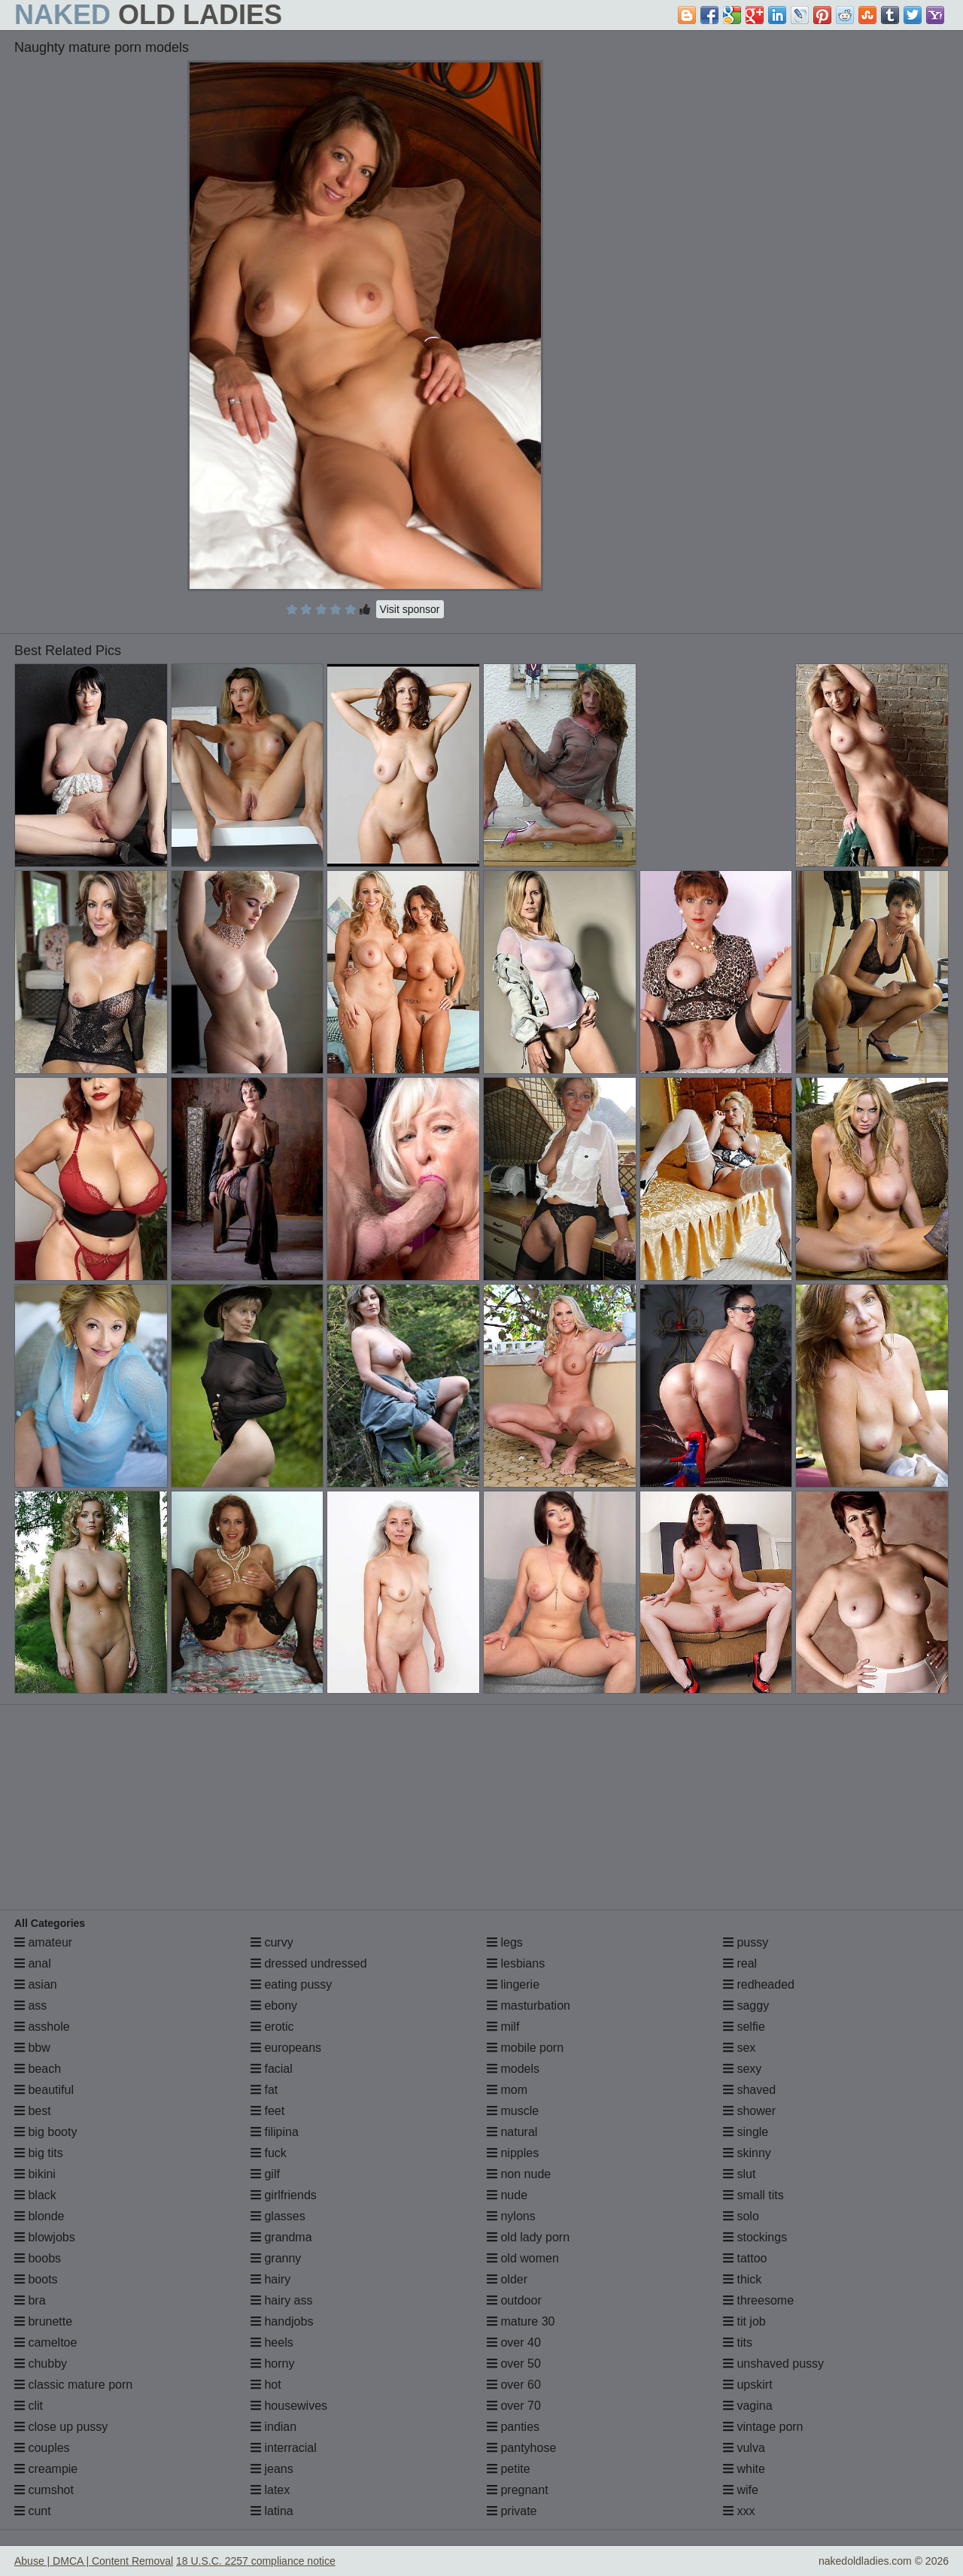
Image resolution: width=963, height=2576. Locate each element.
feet (267, 2110)
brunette (43, 2321)
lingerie (513, 1984)
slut (739, 2174)
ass (30, 2005)
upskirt (748, 2384)
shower (749, 2110)
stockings (755, 2237)
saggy (746, 2005)
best (32, 2110)
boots (36, 2279)
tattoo (745, 2258)
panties (513, 2426)
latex (270, 2489)
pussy (745, 1942)
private (511, 2511)
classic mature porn (73, 2384)
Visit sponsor (410, 609)
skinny (747, 2153)
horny (272, 2363)
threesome (758, 2300)
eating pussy (291, 1984)
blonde (39, 2216)
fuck (269, 2153)
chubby (40, 2363)
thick (742, 2279)
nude (507, 2195)
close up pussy (61, 2426)
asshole (42, 2026)
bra (30, 2300)
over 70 (514, 2405)
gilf (265, 2174)
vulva (744, 2447)
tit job (744, 2321)
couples (42, 2447)
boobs (37, 2258)
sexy (742, 2068)
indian (273, 2426)
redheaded (758, 1984)
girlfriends (284, 2195)
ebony (274, 2005)
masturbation (528, 2005)
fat (264, 2089)
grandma (281, 2237)
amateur (43, 1942)
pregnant (517, 2489)
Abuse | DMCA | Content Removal (93, 2561)
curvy (272, 1942)
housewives (289, 2405)
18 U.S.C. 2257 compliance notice (256, 2561)
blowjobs (44, 2237)
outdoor (514, 2300)
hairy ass (281, 2300)
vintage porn (763, 2426)
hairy (270, 2279)
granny (276, 2258)
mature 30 (520, 2321)
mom (507, 2089)
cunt (32, 2511)
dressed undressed (309, 1963)
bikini (35, 2174)
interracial (284, 2447)
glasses (278, 2216)
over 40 (514, 2342)
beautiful (44, 2089)
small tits (753, 2195)
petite (508, 2468)
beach (37, 2068)
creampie (45, 2468)
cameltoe (45, 2342)
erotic (272, 2026)
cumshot (44, 2489)
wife (740, 2489)
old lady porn (528, 2237)
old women (523, 2258)
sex (739, 2047)
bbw (32, 2047)
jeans (272, 2468)
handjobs (282, 2321)
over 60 (514, 2384)
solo (741, 2216)
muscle (513, 2110)
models (513, 2068)
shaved (749, 2089)
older (507, 2279)
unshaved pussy (773, 2363)
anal (32, 1963)
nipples (513, 2153)
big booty (45, 2131)
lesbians (516, 1963)
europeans (286, 2047)
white (744, 2468)
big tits (38, 2153)
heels (272, 2342)
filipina (275, 2131)
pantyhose (521, 2447)
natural (512, 2131)
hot (266, 2384)
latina (272, 2511)
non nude (519, 2174)
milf (503, 2026)
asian (35, 1984)
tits (737, 2342)
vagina (748, 2405)
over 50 (514, 2363)
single (745, 2131)
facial (272, 2068)
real (740, 1963)
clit (28, 2405)
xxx (739, 2511)
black (35, 2195)
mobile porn (525, 2047)
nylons (511, 2216)
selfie (744, 2026)
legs (505, 1942)
